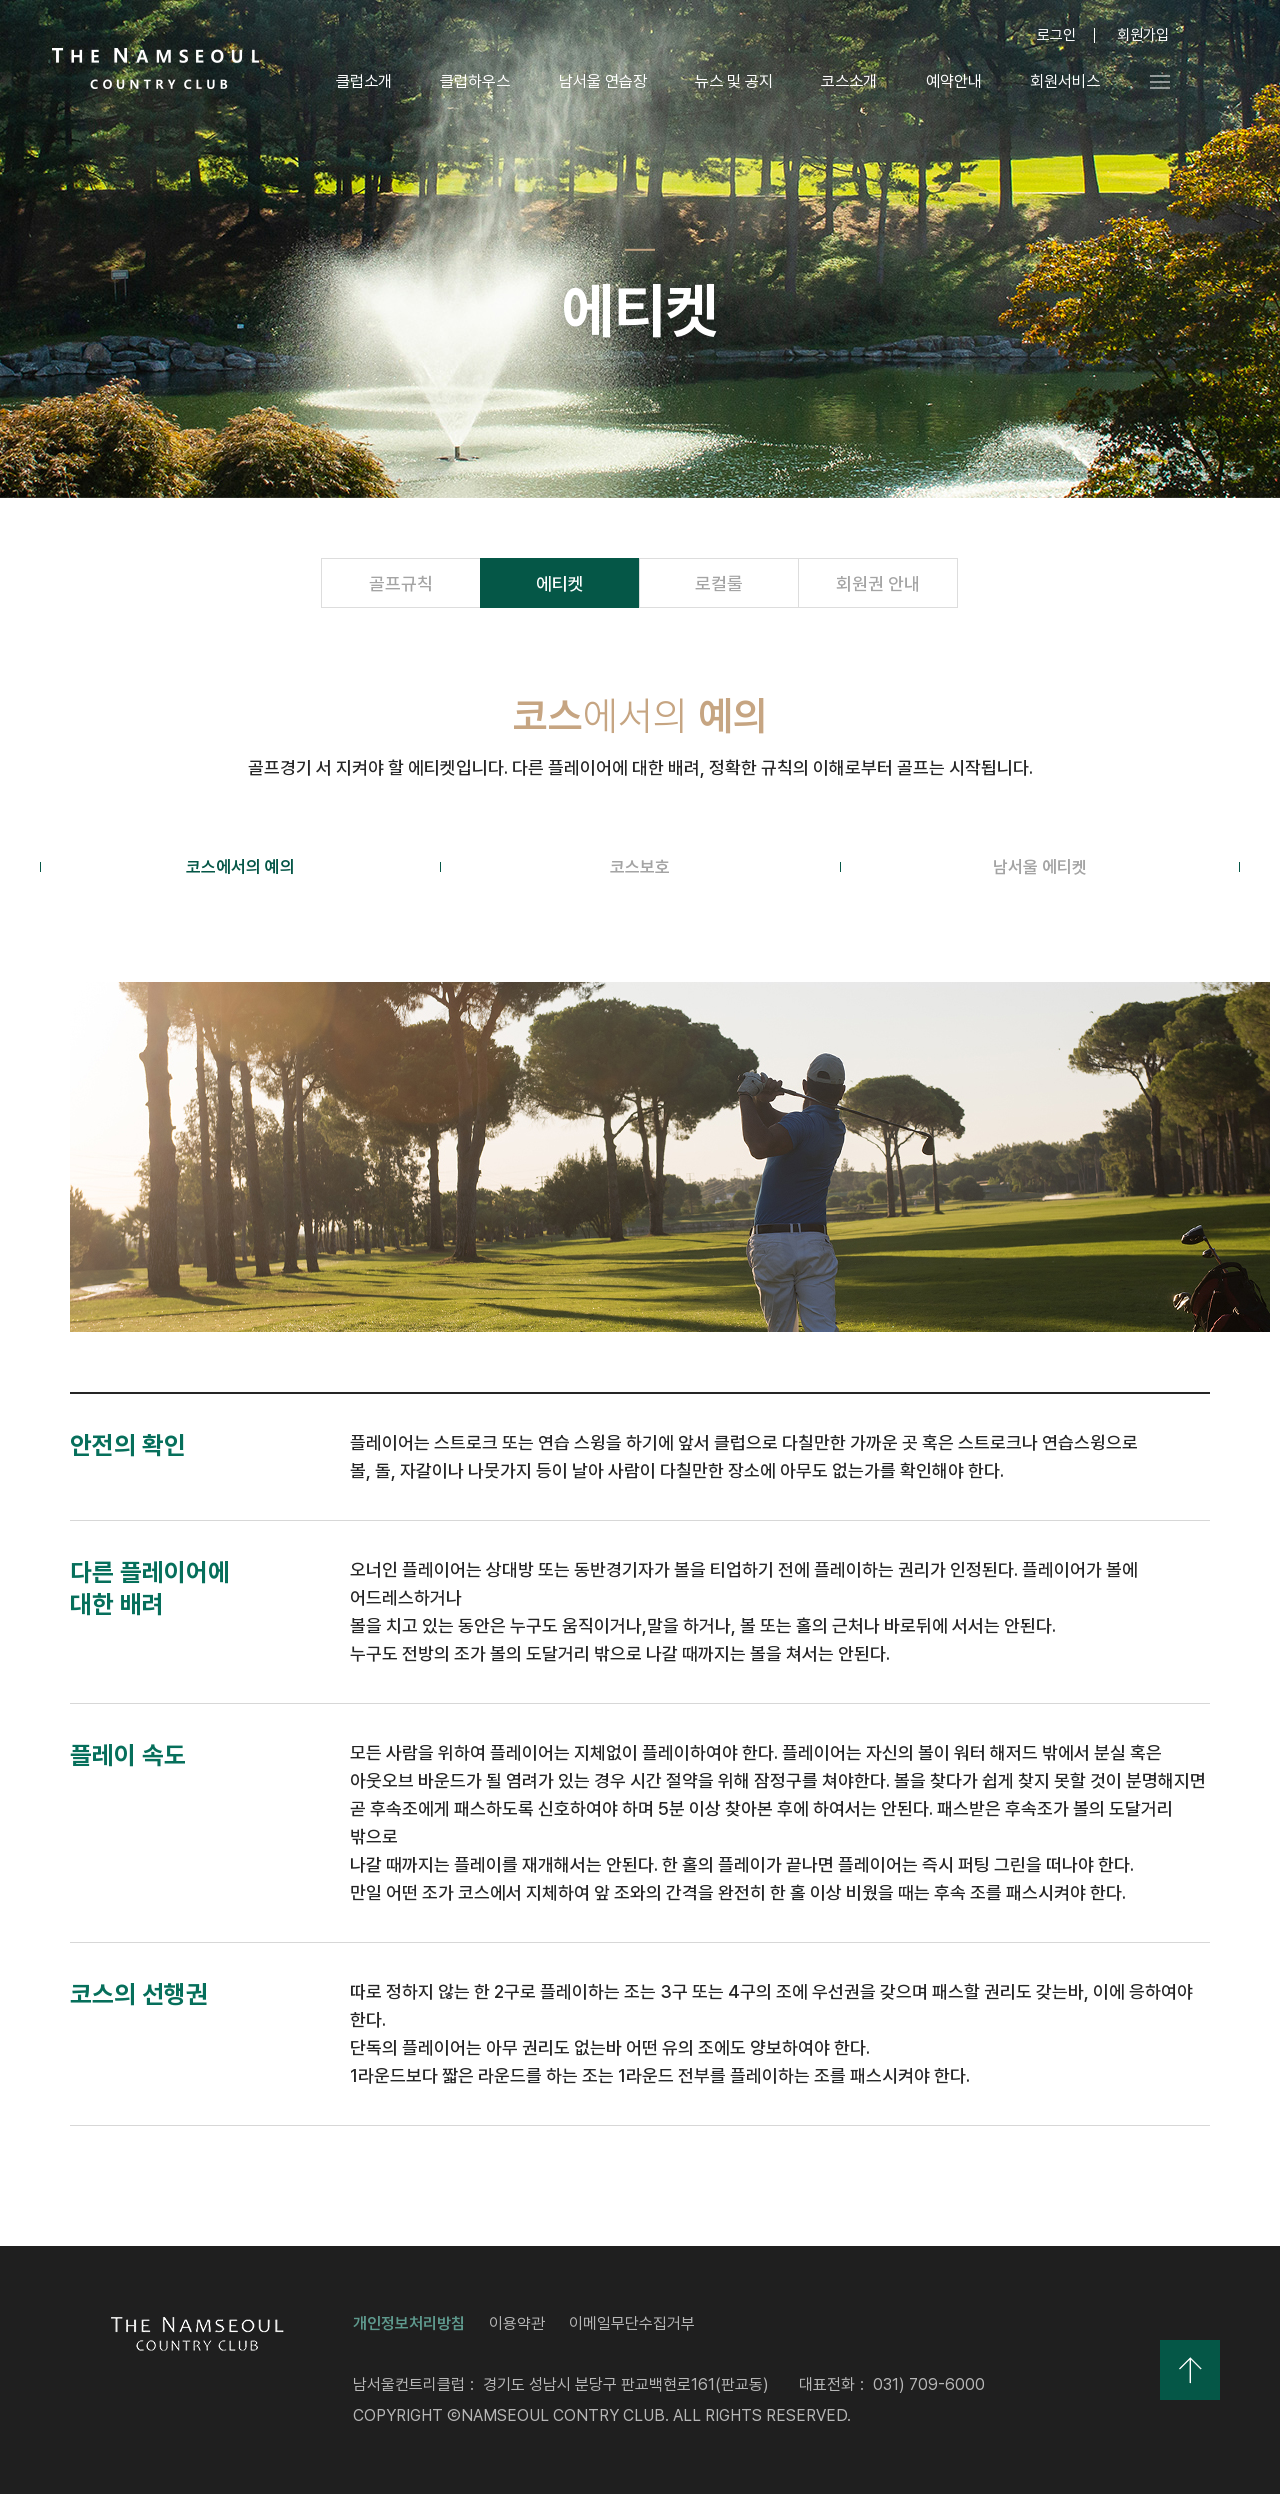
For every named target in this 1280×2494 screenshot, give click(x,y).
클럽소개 (363, 82)
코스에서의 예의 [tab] (240, 867)
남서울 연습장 (601, 82)
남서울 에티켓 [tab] (1040, 867)
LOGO (156, 68)
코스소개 (848, 82)
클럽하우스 (474, 82)
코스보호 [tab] (640, 867)
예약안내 (953, 82)
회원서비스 (1064, 82)
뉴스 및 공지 (733, 82)
